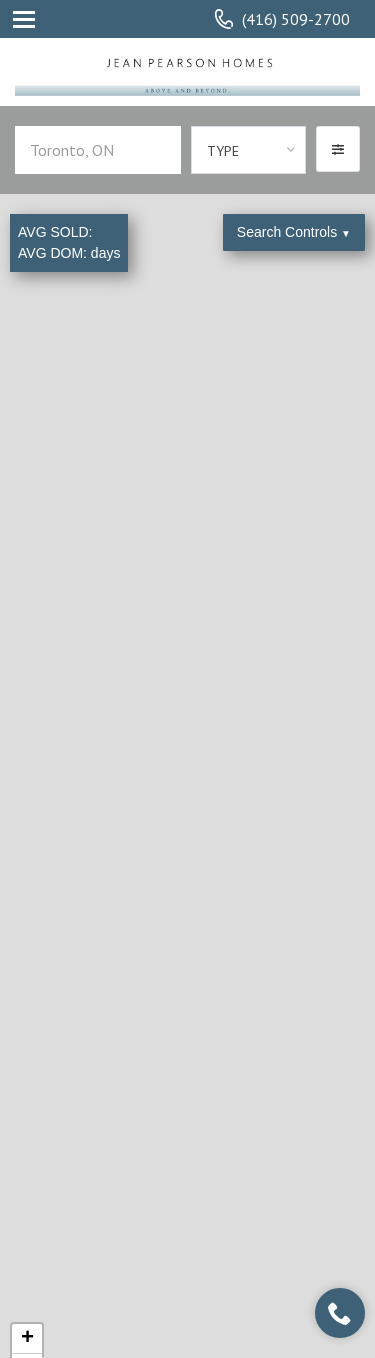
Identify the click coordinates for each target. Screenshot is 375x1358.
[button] (338, 149)
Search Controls (294, 232)
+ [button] (27, 1339)
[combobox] (248, 150)
